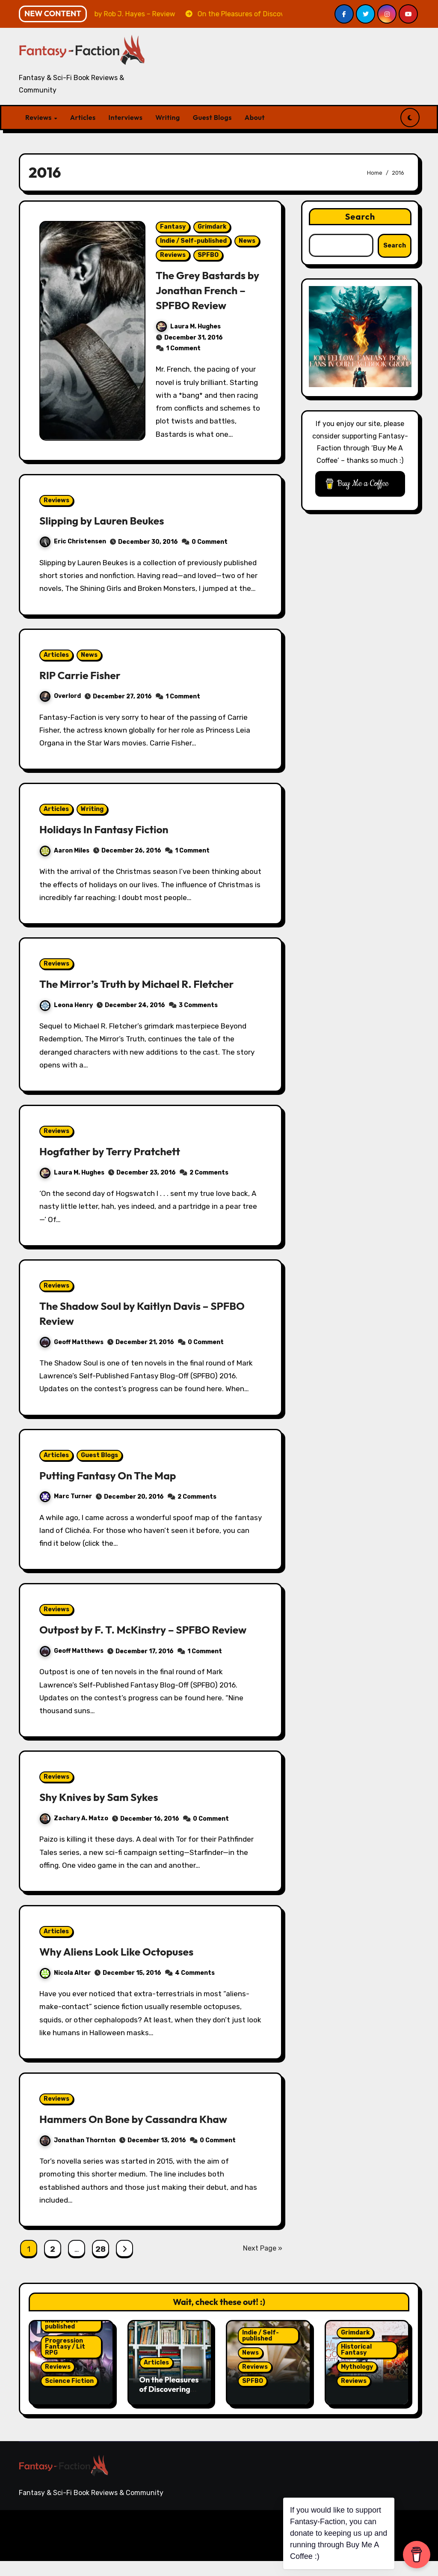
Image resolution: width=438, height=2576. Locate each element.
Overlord (60, 696)
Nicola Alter (65, 1988)
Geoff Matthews (72, 1342)
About (255, 117)
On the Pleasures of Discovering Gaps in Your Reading (169, 2408)
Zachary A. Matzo (74, 1833)
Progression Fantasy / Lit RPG (65, 2361)
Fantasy (173, 226)
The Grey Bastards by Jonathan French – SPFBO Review (208, 290)
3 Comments (198, 1005)
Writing (167, 117)
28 (100, 2264)
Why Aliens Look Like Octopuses (124, 1966)
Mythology (357, 2381)
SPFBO (208, 255)
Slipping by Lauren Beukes (108, 520)
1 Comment (183, 348)
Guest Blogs (212, 117)
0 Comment (210, 542)
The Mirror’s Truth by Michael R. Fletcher (146, 983)
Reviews (39, 117)
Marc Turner (66, 1496)
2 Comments (208, 1172)
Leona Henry (66, 1005)
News (247, 240)
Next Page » (262, 2263)
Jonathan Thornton (77, 2155)
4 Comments (195, 1988)
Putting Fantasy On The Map (114, 1475)
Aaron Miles (64, 850)
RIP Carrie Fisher (84, 675)
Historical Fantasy (356, 2364)
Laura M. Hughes (188, 326)
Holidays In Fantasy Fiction (110, 829)
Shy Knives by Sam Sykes (104, 1812)
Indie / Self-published (193, 240)
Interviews (126, 117)
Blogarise (139, 2550)
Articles (83, 117)
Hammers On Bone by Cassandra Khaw (142, 2133)
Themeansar (185, 2550)
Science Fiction (69, 2396)
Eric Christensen (73, 541)
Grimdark (212, 226)
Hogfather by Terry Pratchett (116, 1151)
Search (360, 216)
